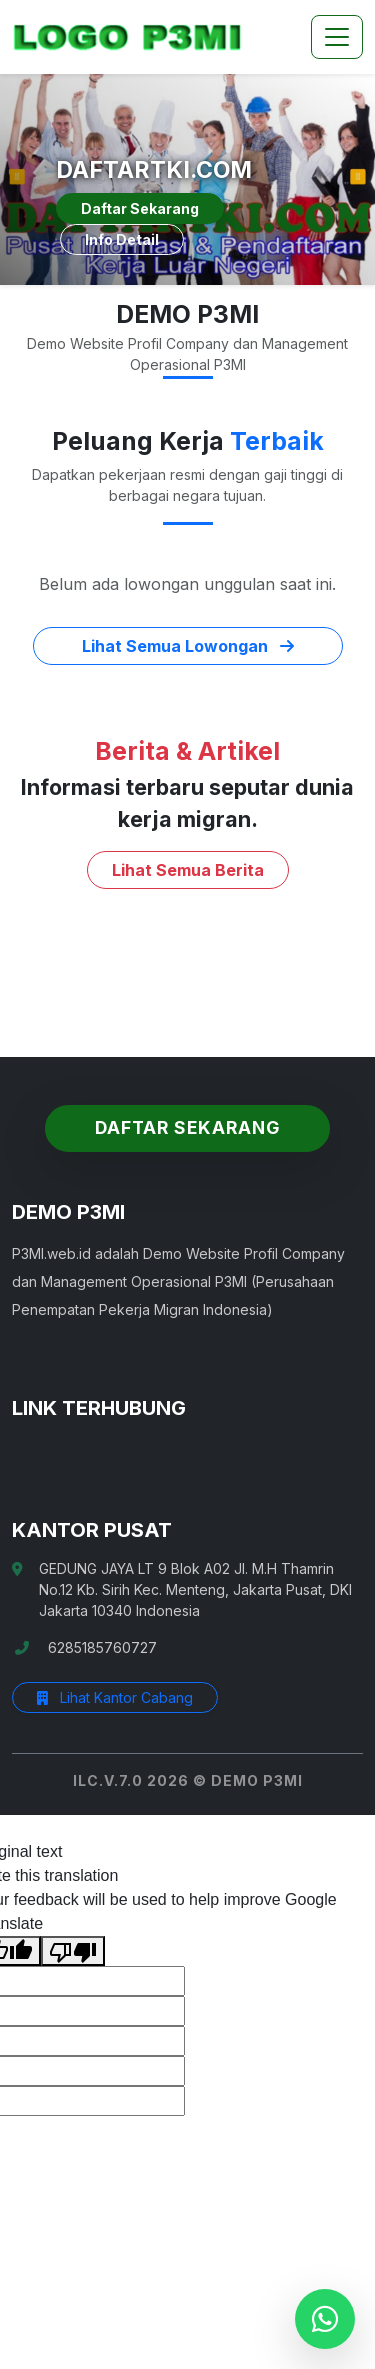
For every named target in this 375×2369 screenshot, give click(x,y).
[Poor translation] (73, 1951)
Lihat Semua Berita (188, 870)
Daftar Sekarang (140, 208)
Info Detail (122, 239)
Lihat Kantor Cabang (115, 1697)
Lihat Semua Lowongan (188, 646)
